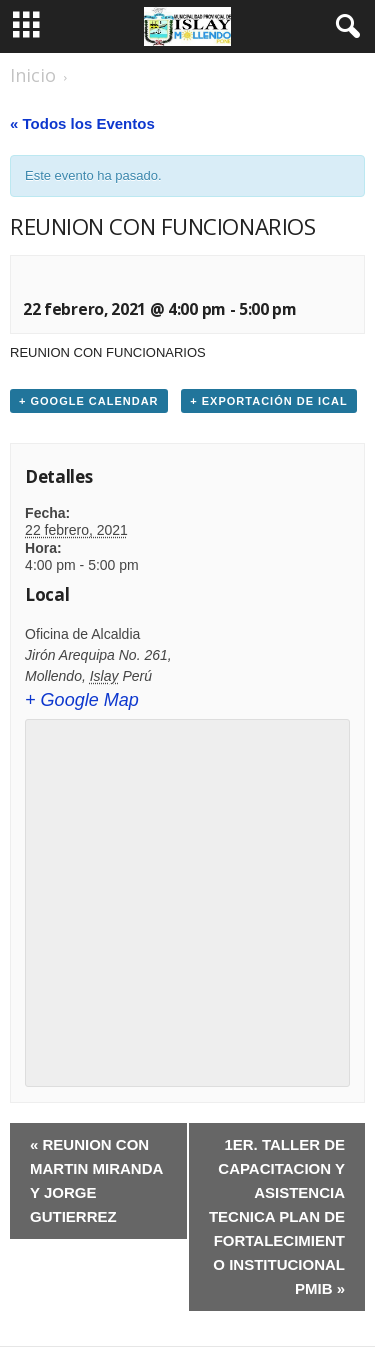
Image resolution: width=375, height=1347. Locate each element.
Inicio (33, 75)
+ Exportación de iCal (268, 401)
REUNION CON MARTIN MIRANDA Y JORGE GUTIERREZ (96, 1180)
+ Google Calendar (89, 401)
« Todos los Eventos (82, 123)
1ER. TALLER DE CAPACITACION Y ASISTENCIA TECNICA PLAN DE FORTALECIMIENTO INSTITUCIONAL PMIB (277, 1216)
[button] (344, 27)
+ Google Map (82, 700)
